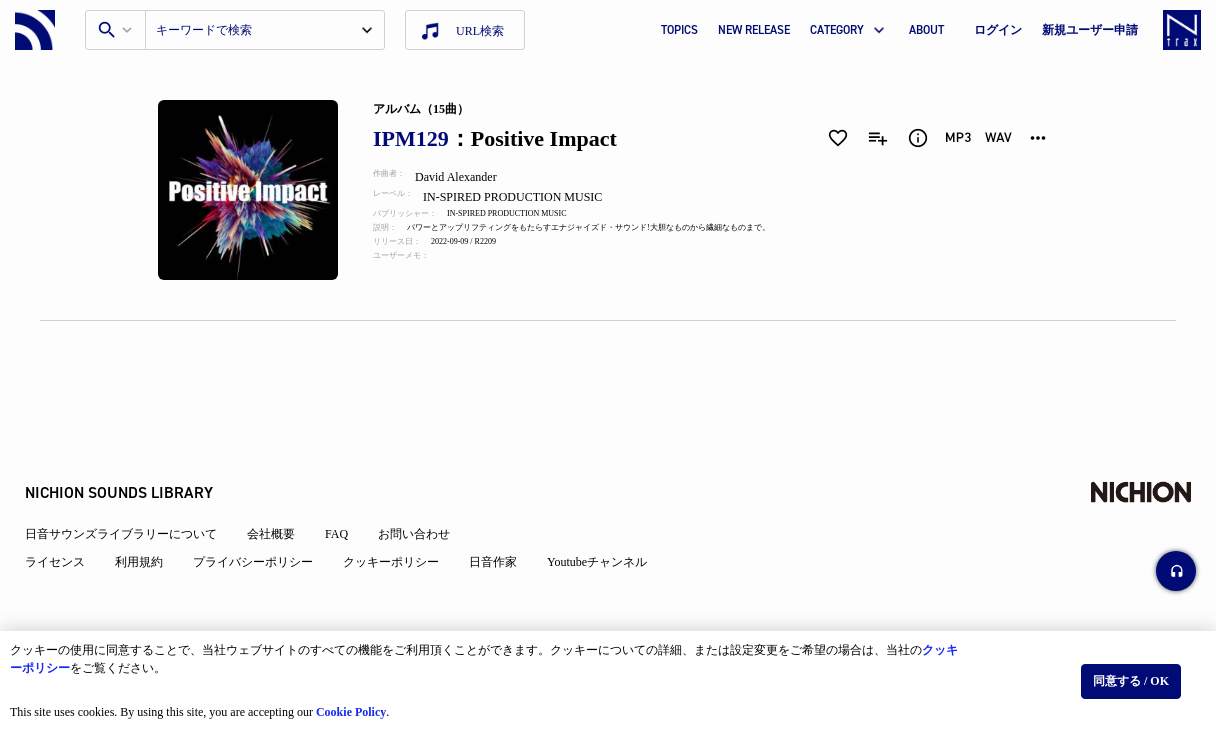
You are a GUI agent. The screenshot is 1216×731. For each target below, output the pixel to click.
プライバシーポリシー (268, 502)
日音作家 (508, 502)
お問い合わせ (429, 474)
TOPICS (679, 30)
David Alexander (472, 177)
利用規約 (154, 502)
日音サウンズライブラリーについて (136, 474)
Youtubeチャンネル (612, 502)
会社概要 (286, 474)
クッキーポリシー (406, 502)
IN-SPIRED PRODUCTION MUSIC (532, 197)
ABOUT (926, 30)
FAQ (351, 474)
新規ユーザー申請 (1090, 30)
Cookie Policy (361, 702)
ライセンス (70, 502)
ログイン (998, 30)
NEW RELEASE (754, 30)
